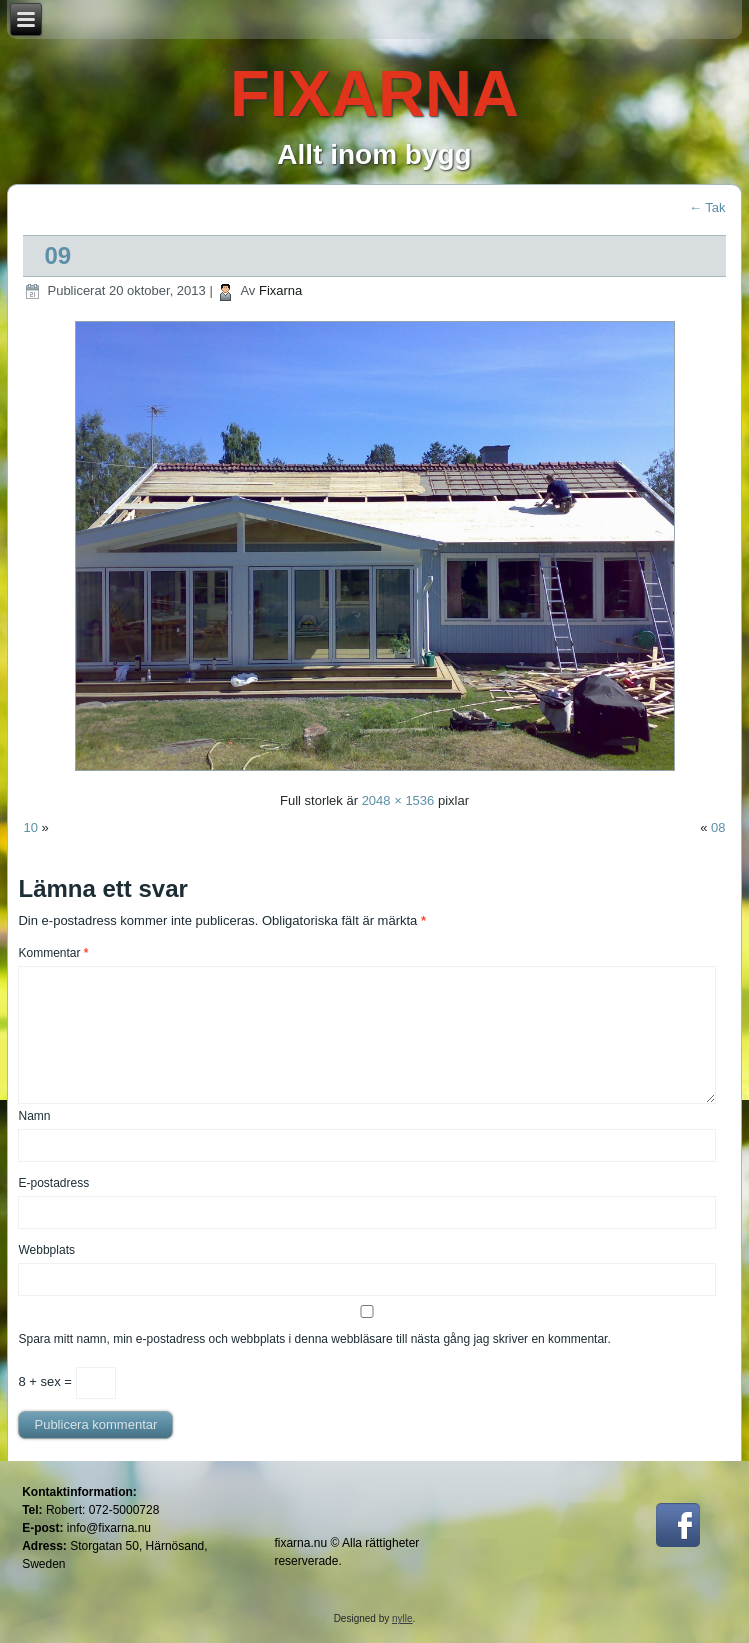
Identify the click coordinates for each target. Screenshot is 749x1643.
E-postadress (53, 1183)
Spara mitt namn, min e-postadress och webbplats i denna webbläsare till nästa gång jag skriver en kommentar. (314, 1339)
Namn (34, 1116)
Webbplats (46, 1250)
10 (30, 827)
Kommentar (53, 953)
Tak (707, 207)
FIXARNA (374, 93)
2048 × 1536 (398, 800)
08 (718, 827)
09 (57, 255)
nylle (402, 1618)
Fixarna (280, 290)
